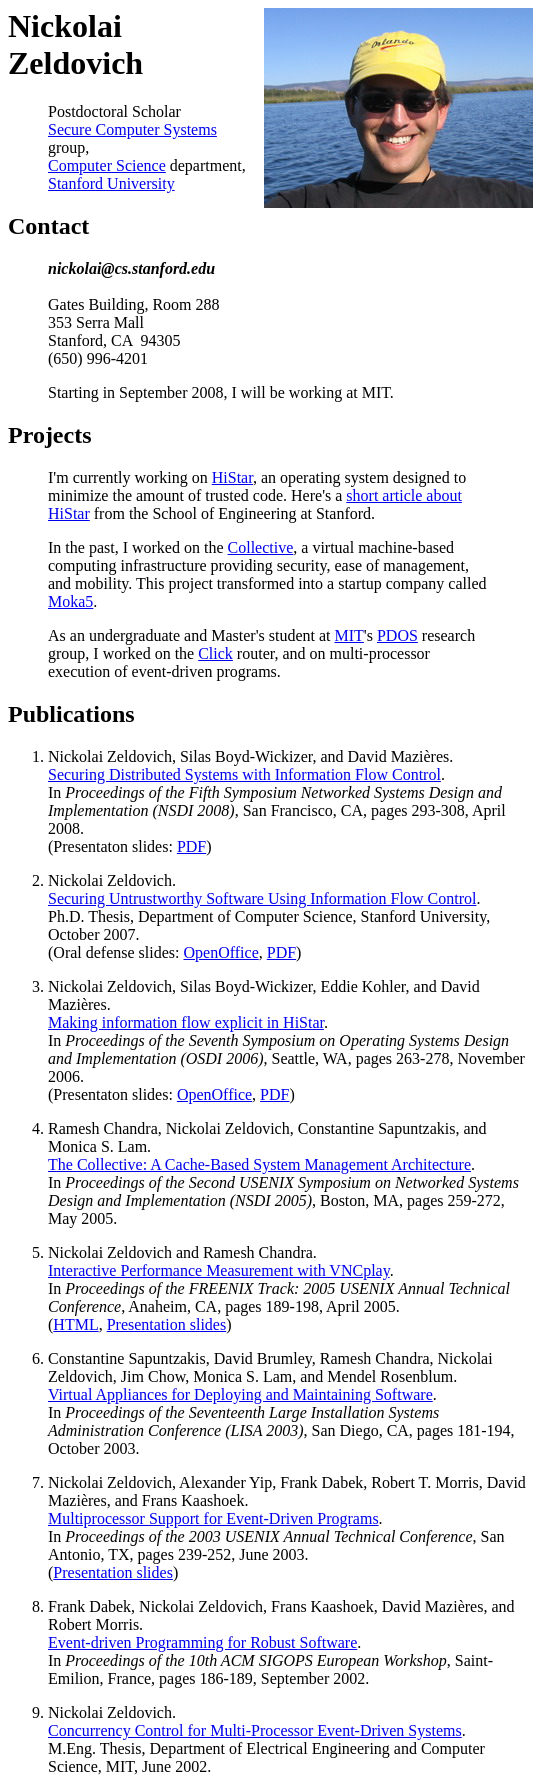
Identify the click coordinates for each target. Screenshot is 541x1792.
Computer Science (107, 165)
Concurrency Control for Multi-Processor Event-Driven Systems (255, 1730)
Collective (261, 547)
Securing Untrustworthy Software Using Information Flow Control (262, 898)
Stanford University (111, 183)
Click (215, 653)
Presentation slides (167, 1324)
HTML (75, 1324)
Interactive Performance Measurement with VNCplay (219, 1270)
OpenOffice (221, 952)
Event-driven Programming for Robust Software (202, 1642)
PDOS (397, 635)
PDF (191, 846)
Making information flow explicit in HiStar (186, 1022)
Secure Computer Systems (132, 129)
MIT (349, 635)
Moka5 (70, 601)
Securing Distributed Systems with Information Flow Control (244, 774)
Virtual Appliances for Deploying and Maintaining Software (240, 1394)
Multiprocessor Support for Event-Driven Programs (213, 1518)
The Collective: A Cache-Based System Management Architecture (259, 1164)
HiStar (232, 477)
